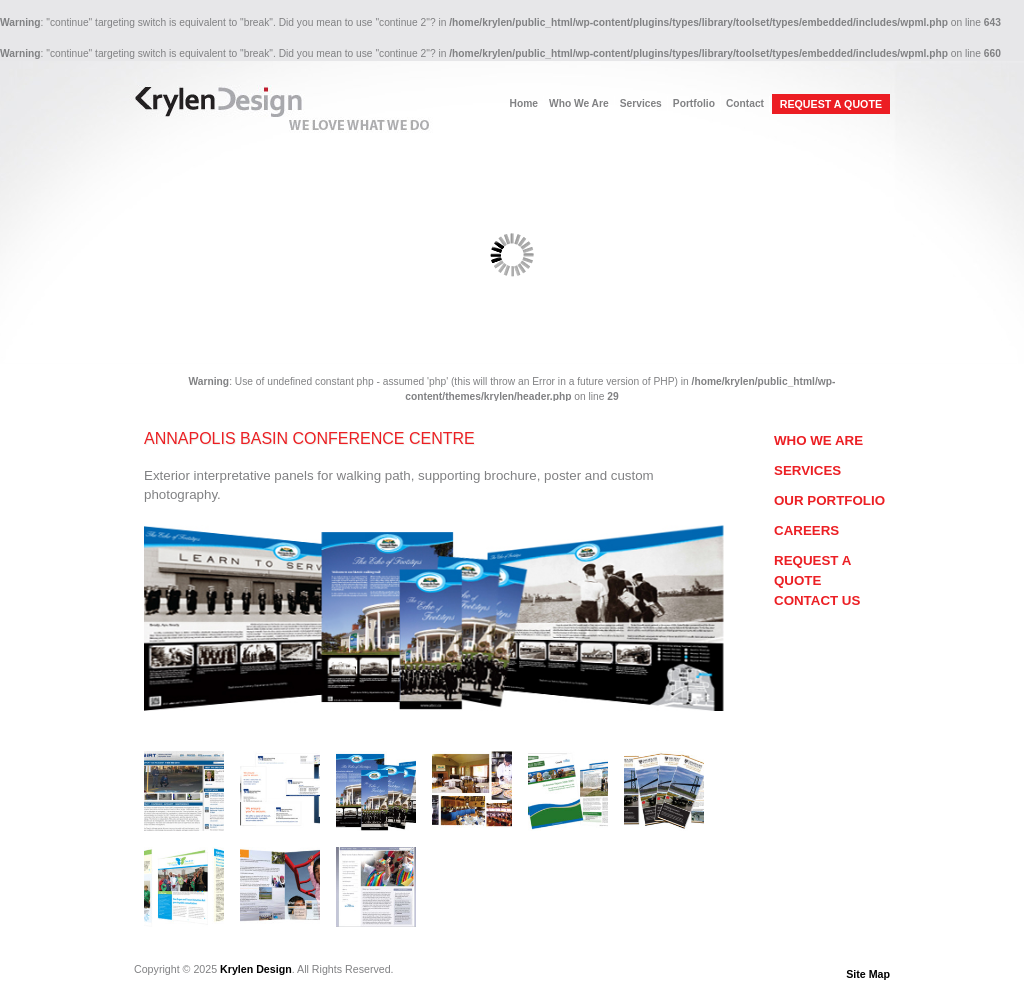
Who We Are (579, 103)
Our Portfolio (829, 500)
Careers (806, 530)
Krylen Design (256, 969)
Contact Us (817, 600)
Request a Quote (812, 570)
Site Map (868, 974)
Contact (745, 103)
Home (524, 103)
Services (641, 103)
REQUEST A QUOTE (831, 104)
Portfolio (694, 103)
